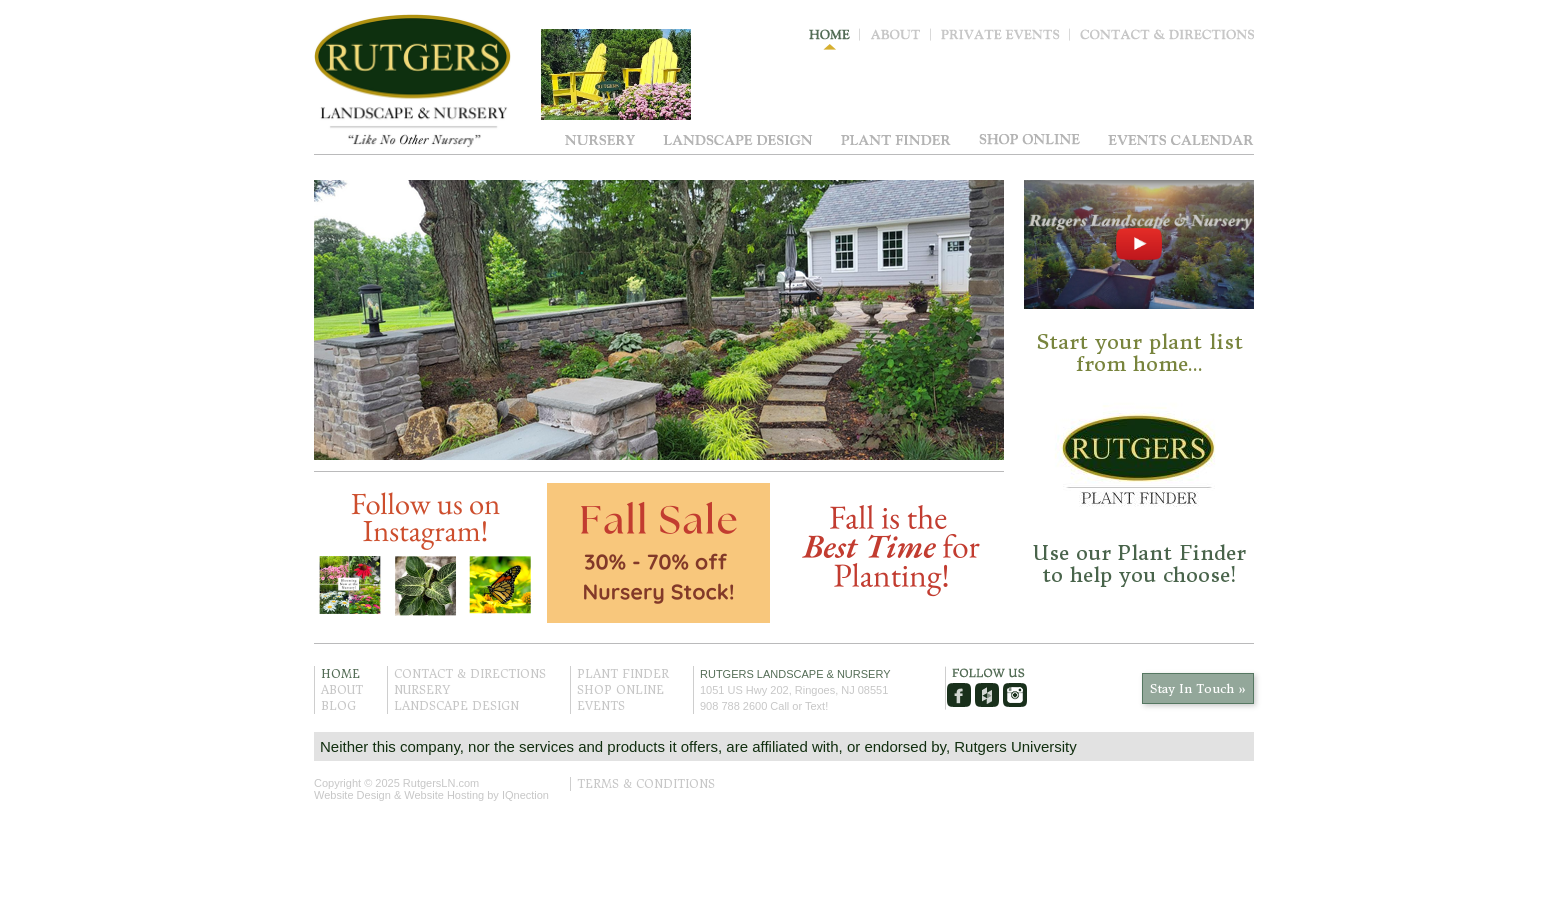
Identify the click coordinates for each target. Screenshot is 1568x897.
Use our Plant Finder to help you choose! (1139, 563)
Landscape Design (738, 139)
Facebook (959, 695)
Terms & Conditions (646, 784)
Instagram (1015, 695)
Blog (338, 706)
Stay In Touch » (1198, 688)
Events (1181, 139)
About (900, 39)
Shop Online (1029, 139)
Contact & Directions (1167, 39)
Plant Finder (896, 139)
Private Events (1005, 39)
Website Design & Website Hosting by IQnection (431, 795)
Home (834, 39)
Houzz (987, 695)
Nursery (600, 139)
